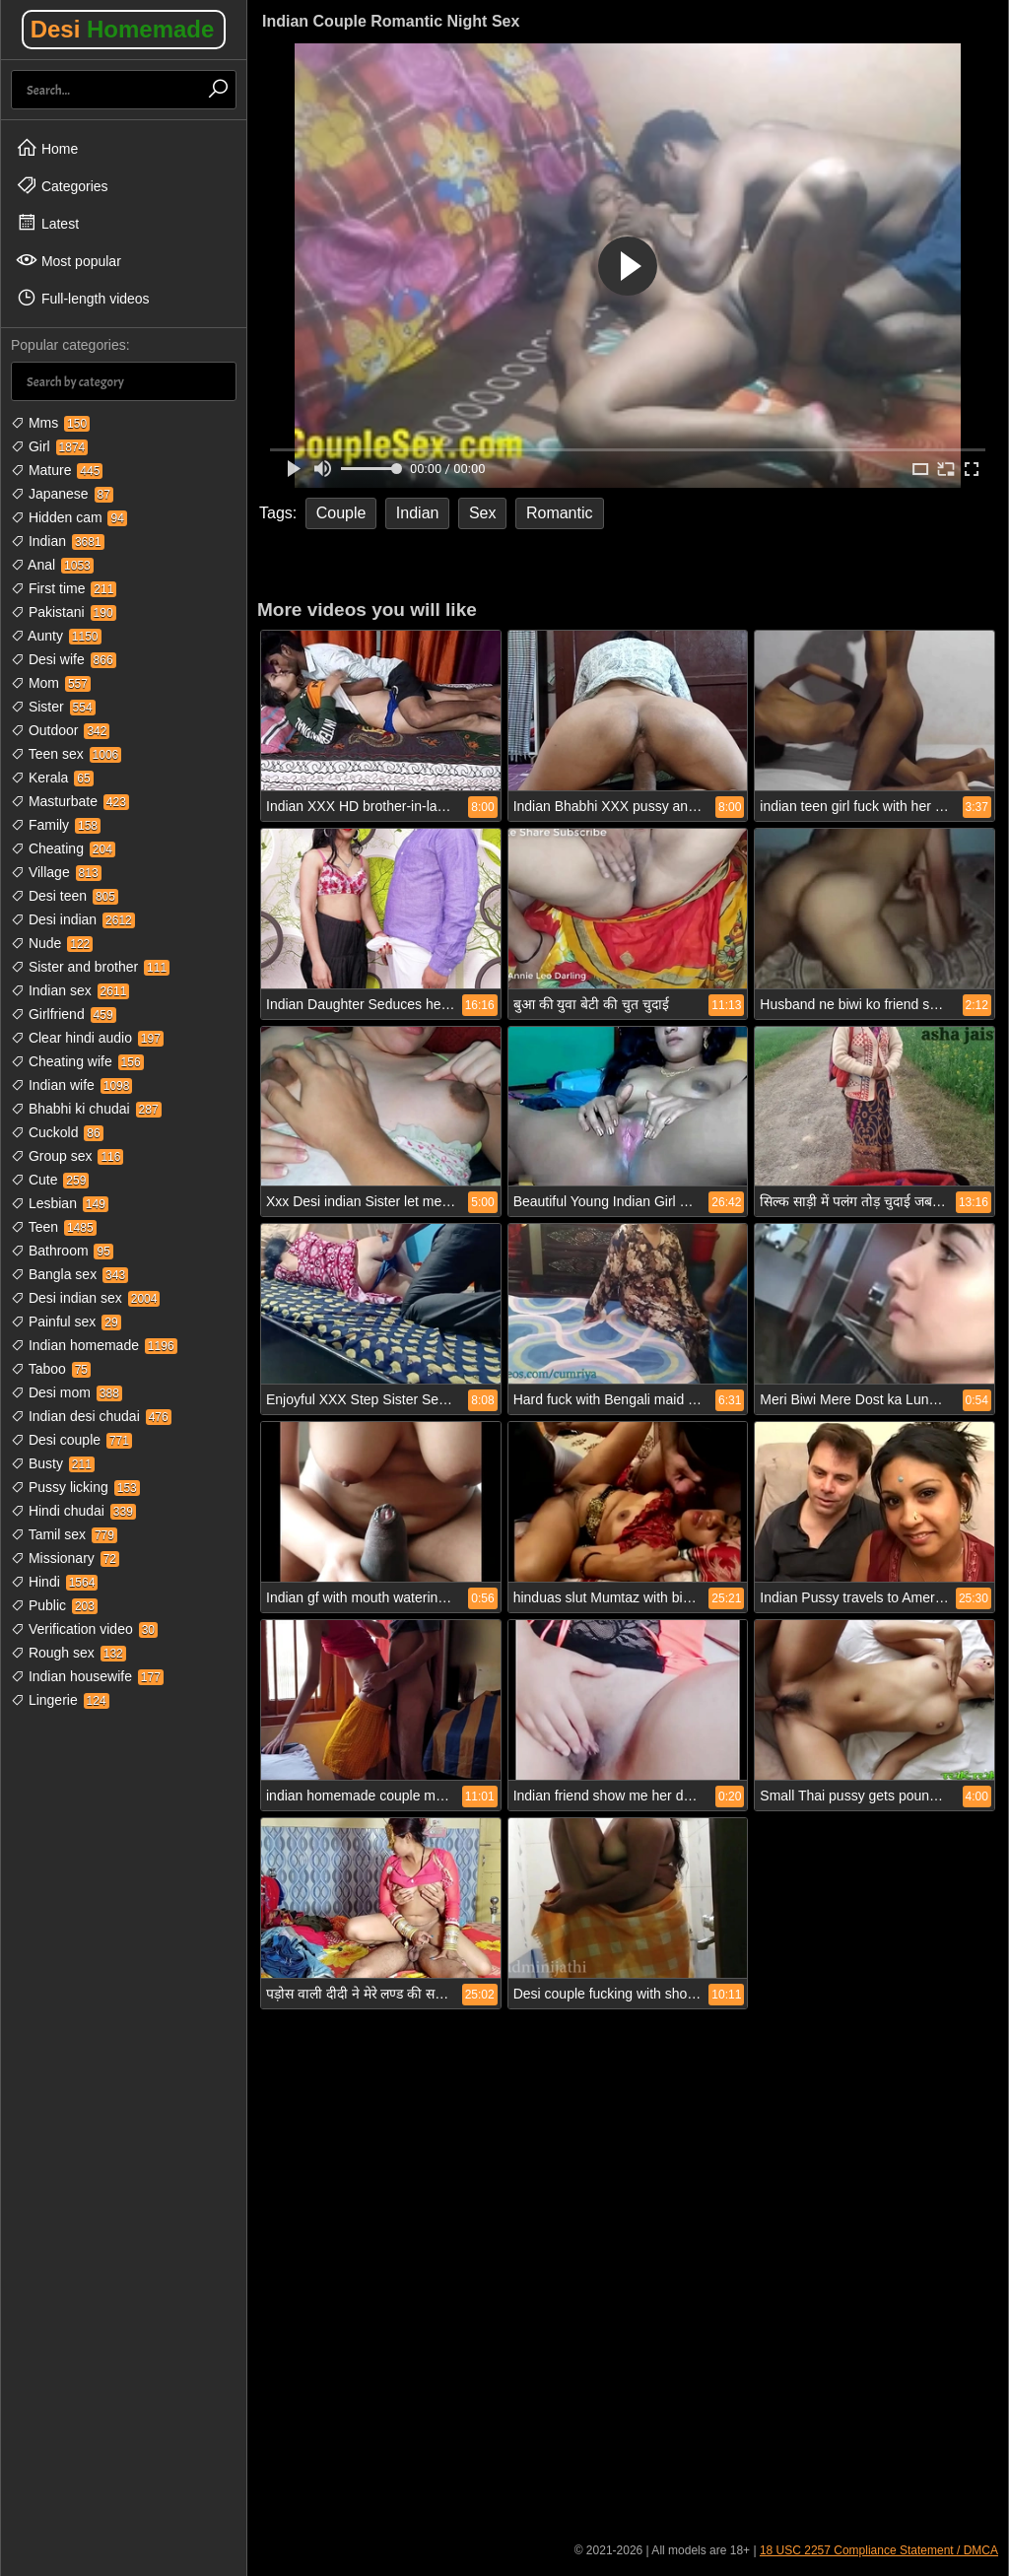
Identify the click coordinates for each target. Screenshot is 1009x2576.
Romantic (559, 513)
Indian (57, 541)
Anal (52, 565)
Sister (53, 706)
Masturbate (70, 801)
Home (47, 148)
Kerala (52, 777)
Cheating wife (77, 1061)
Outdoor (60, 730)
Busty (53, 1463)
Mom (51, 683)
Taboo (51, 1369)
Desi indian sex (85, 1298)
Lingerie (60, 1700)
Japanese (62, 494)
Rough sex (68, 1653)
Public (54, 1605)
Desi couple (71, 1440)
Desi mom (66, 1392)
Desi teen (64, 896)
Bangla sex (69, 1274)
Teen (54, 1227)
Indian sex (70, 990)
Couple (341, 513)
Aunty (56, 636)
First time (63, 588)
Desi (123, 29)
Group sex (67, 1156)
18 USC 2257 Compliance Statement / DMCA (879, 2550)
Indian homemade (94, 1345)
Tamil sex (64, 1534)
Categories (62, 185)
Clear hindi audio (87, 1038)
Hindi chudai (73, 1511)
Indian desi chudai (91, 1416)
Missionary (65, 1558)
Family (56, 825)
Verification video (84, 1629)
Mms (50, 423)
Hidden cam (69, 517)
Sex (483, 513)
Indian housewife (87, 1676)
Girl (49, 446)
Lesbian (59, 1203)
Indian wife (71, 1085)
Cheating (63, 848)
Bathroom (62, 1250)
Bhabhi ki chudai (86, 1109)
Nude (52, 943)
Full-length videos (83, 297)
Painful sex (66, 1321)
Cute (50, 1179)
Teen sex (66, 754)
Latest (47, 223)
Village (56, 872)
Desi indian (73, 919)
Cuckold (57, 1132)
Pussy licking (75, 1487)
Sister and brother (90, 967)
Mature (56, 470)
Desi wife (63, 659)
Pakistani (63, 612)
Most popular (68, 260)
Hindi (54, 1582)
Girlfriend (63, 1014)
